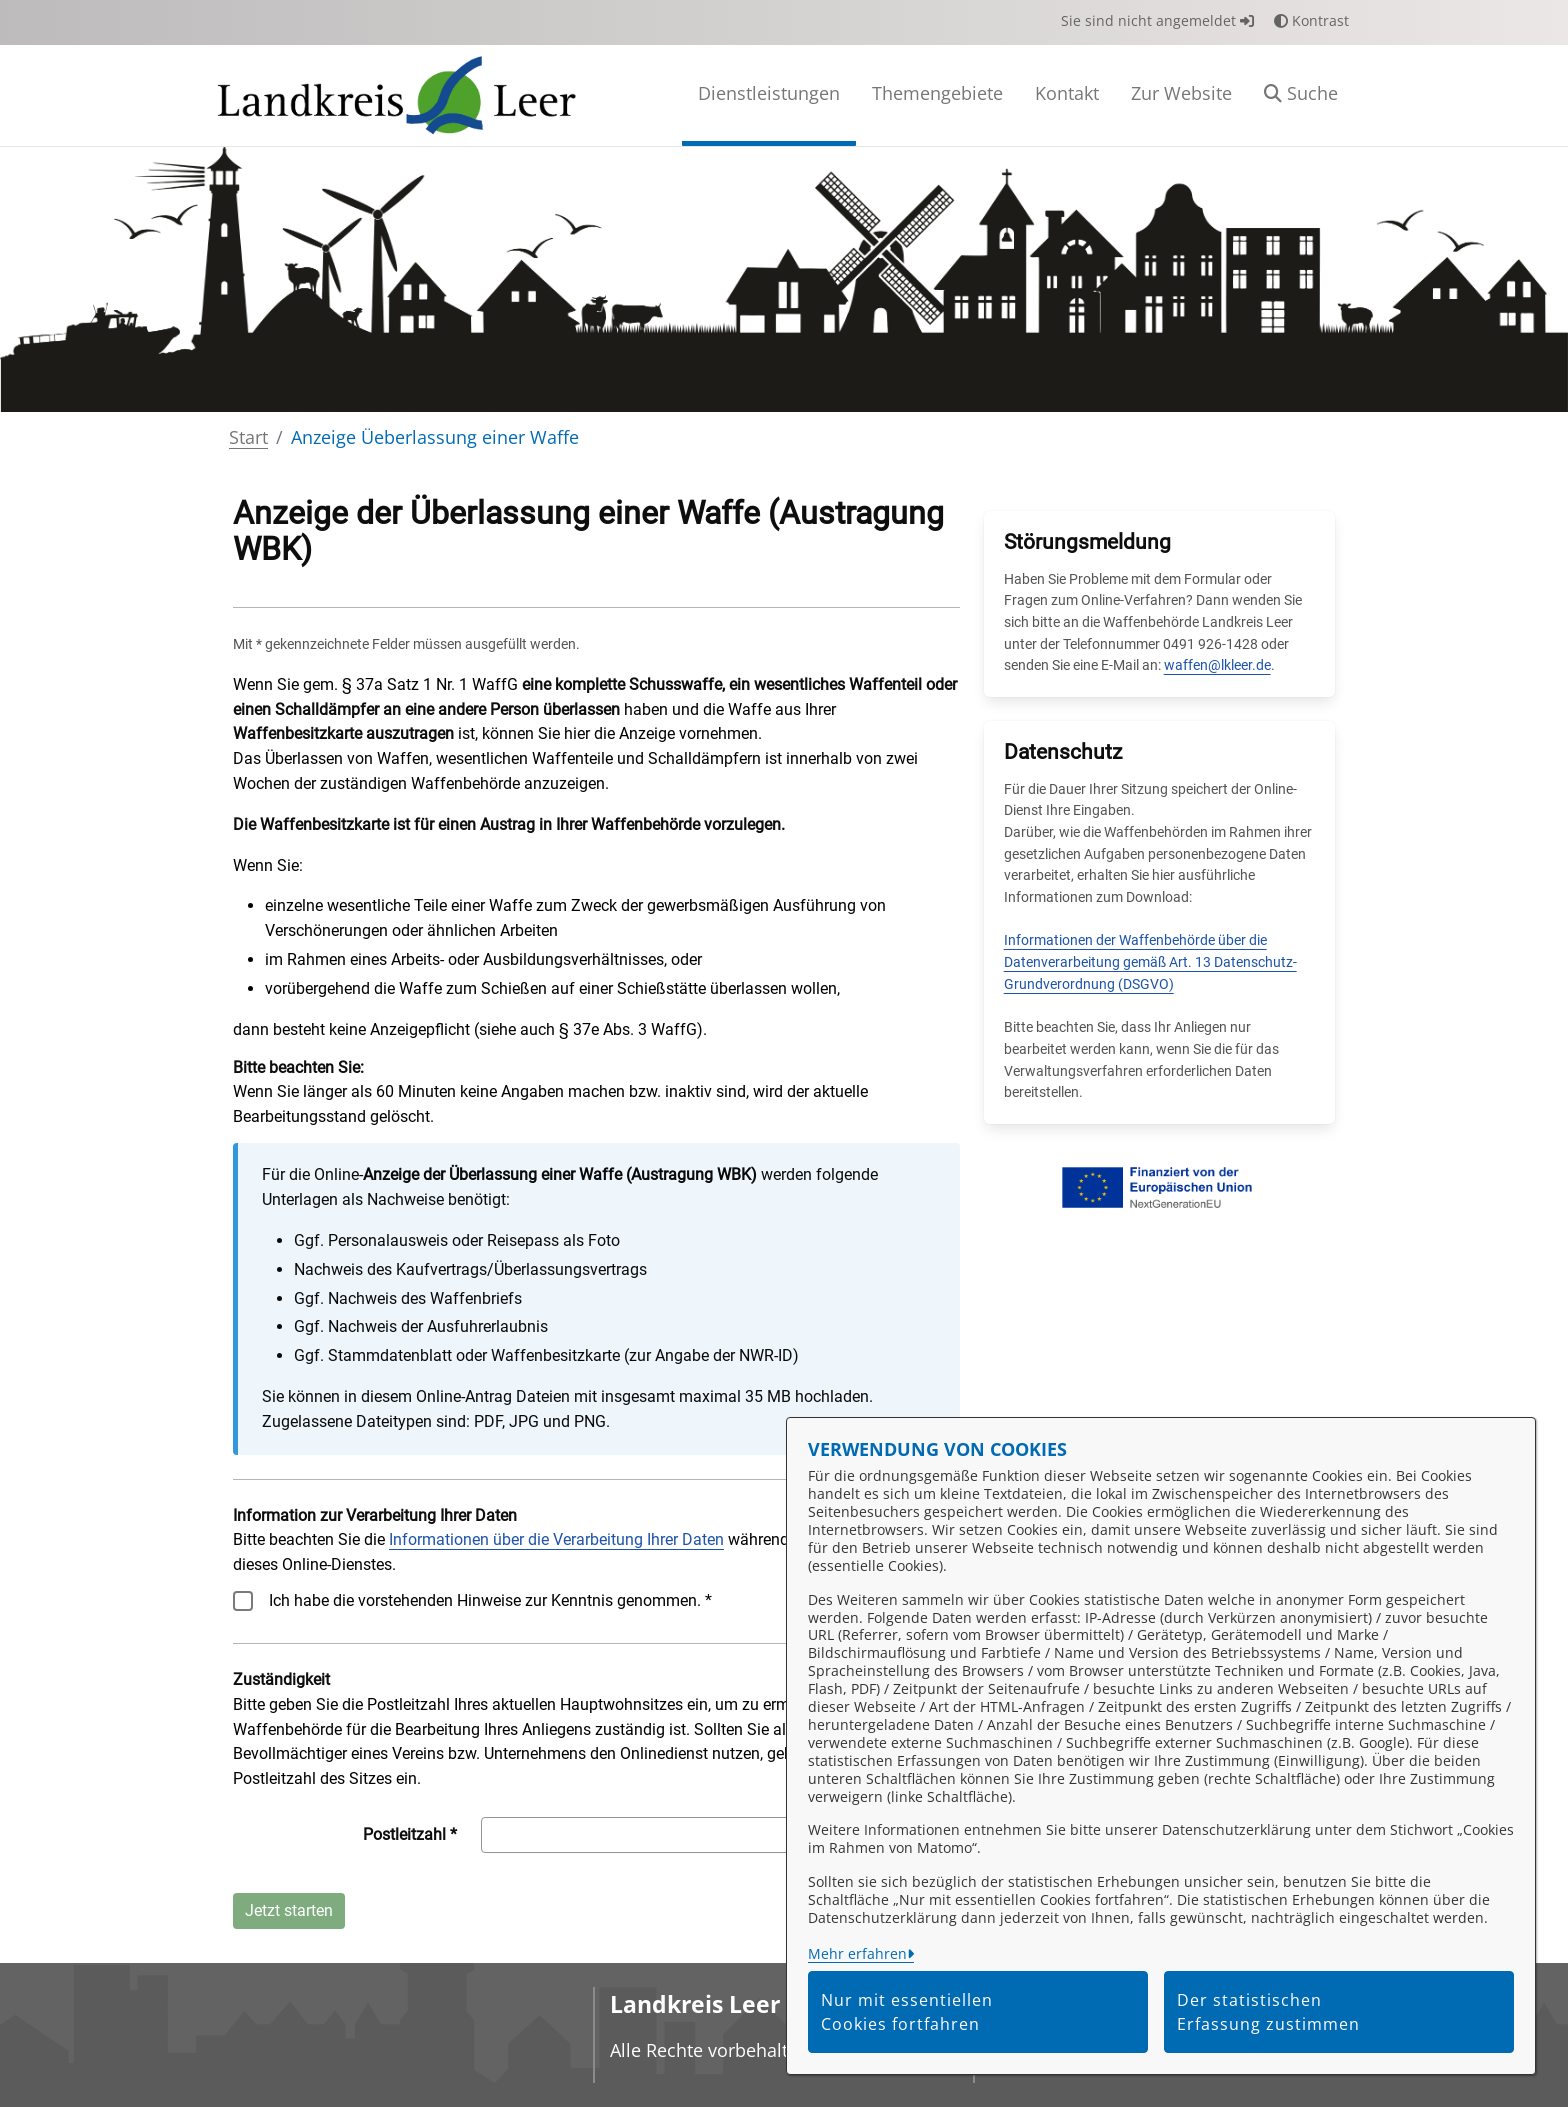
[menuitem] (769, 95)
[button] (1301, 95)
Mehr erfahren (857, 1953)
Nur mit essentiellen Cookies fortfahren (907, 2012)
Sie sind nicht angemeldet (1157, 20)
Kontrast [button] (1311, 20)
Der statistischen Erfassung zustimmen (1268, 2012)
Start (248, 437)
